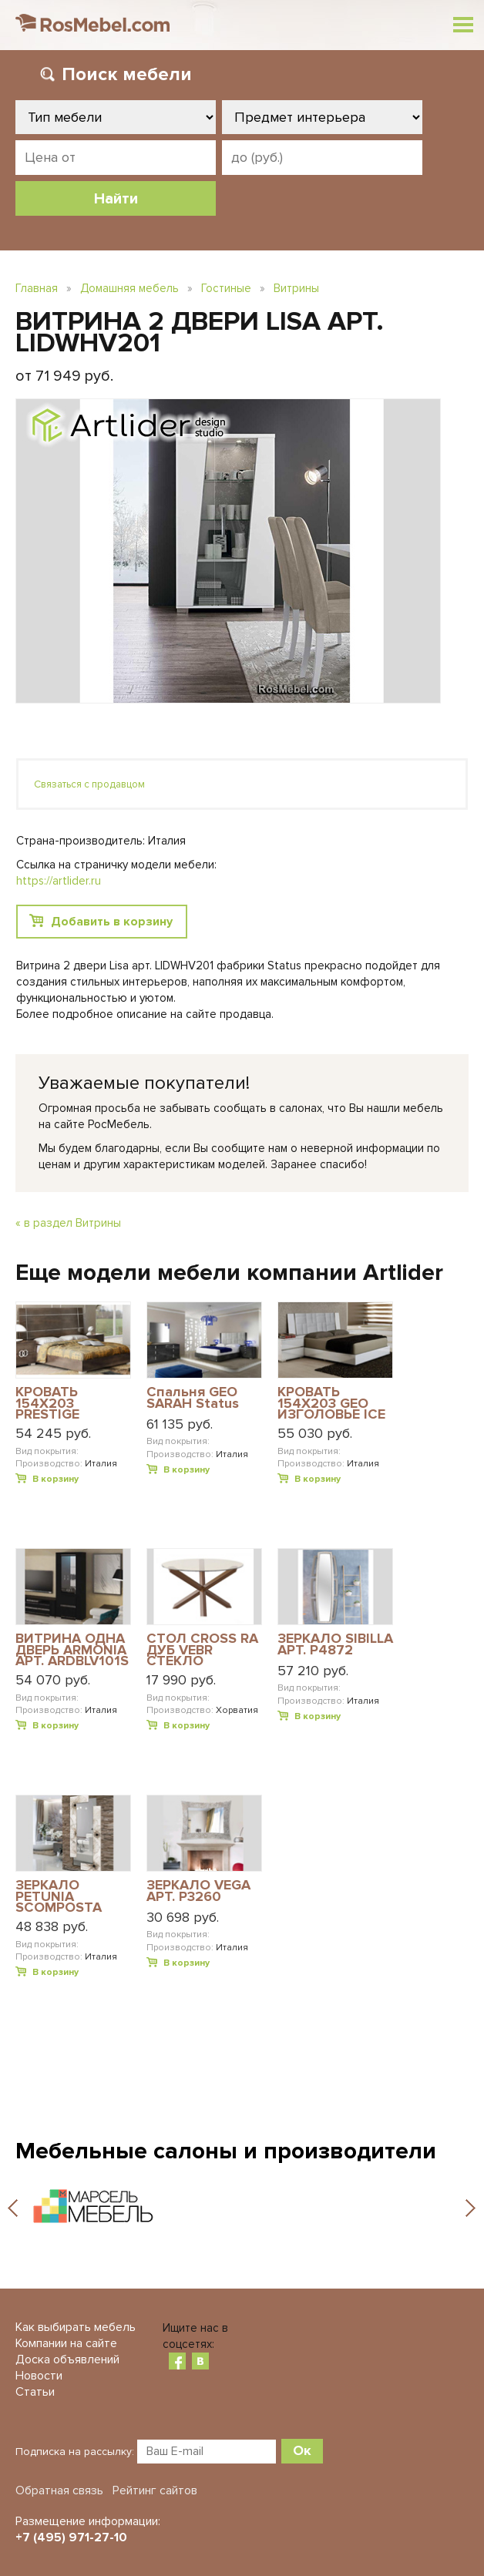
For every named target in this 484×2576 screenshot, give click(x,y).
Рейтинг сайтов (155, 2490)
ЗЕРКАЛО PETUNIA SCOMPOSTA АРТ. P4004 (58, 1896)
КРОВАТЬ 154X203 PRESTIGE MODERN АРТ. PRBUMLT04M (61, 1402)
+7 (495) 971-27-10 (71, 2537)
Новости (38, 2375)
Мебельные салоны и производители (225, 2151)
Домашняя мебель (129, 288)
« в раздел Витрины (68, 1223)
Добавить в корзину (112, 921)
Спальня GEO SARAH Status (192, 1398)
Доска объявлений (67, 2359)
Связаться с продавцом (89, 784)
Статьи (35, 2392)
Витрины (296, 288)
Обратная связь (59, 2490)
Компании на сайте (66, 2343)
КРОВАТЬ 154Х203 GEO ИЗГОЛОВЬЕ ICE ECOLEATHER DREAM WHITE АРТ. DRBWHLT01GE (331, 1402)
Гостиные (226, 288)
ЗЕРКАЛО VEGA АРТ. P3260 (198, 1891)
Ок (302, 2450)
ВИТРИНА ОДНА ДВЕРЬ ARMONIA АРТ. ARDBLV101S (72, 1649)
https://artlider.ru (58, 881)
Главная (36, 288)
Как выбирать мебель (75, 2327)
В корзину (55, 1479)
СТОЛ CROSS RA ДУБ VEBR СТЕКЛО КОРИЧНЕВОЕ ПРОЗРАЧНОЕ (202, 1649)
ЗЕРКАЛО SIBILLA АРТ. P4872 (335, 1645)
